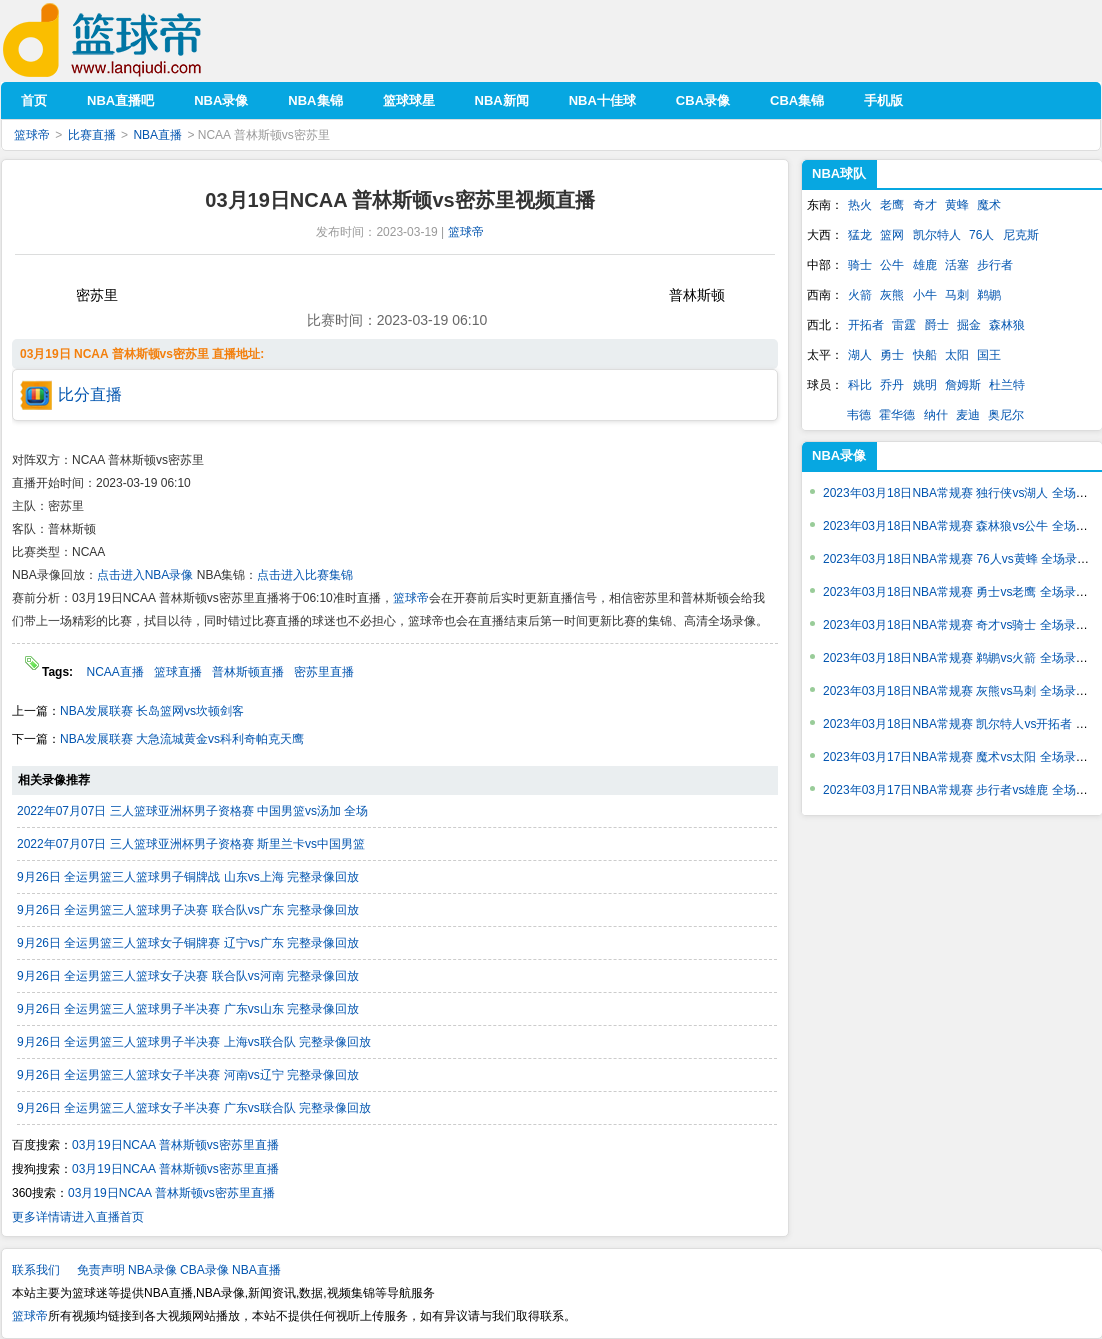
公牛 (892, 265)
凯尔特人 (937, 235)
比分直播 (90, 394)
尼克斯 (1021, 235)
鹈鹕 (989, 295)
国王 (989, 355)
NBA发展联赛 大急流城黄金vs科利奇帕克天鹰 (182, 739)
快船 (925, 355)
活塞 (957, 265)
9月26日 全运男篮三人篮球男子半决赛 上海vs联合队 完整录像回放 (194, 1042)
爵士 (937, 325)
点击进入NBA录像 (145, 575)
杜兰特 (1007, 385)
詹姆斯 (963, 385)
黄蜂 (957, 205)
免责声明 (101, 1270)
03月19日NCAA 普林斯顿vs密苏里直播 (175, 1145)
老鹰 (892, 205)
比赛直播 (92, 135)
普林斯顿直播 (248, 672)
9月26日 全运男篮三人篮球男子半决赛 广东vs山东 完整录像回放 (188, 1009)
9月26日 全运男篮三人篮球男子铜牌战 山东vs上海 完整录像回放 (188, 877)
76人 (981, 235)
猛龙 (860, 235)
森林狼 (1007, 325)
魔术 (989, 205)
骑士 (860, 265)
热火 (860, 205)
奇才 (925, 205)
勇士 (892, 355)
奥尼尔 (1006, 415)
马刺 (957, 295)
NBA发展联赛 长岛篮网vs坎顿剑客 (152, 711)
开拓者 (866, 325)
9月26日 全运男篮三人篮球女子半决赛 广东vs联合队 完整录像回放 (194, 1108)
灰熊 (892, 295)
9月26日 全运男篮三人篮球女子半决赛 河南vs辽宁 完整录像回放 (188, 1075)
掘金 (969, 325)
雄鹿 (925, 265)
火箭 (860, 295)
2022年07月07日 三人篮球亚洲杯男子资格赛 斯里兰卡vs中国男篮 (191, 844)
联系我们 (36, 1270)
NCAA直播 (114, 672)
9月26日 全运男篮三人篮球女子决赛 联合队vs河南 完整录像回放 (188, 976)
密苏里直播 (324, 672)
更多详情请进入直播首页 (78, 1217)
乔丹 (892, 385)
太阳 (957, 355)
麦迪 (968, 415)
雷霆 (904, 325)
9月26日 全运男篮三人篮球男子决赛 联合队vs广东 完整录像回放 (188, 910)
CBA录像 (204, 1270)
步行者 (995, 265)
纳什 (936, 415)
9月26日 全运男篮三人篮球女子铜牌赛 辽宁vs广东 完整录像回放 (188, 943)
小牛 (925, 295)
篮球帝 (132, 40)
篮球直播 (178, 672)
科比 (860, 385)
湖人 (860, 355)
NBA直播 (157, 135)
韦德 (859, 415)
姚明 (925, 385)
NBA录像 (839, 455)
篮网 (892, 235)
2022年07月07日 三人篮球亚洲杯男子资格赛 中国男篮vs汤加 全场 (192, 811)
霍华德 (897, 415)
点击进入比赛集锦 (305, 575)
